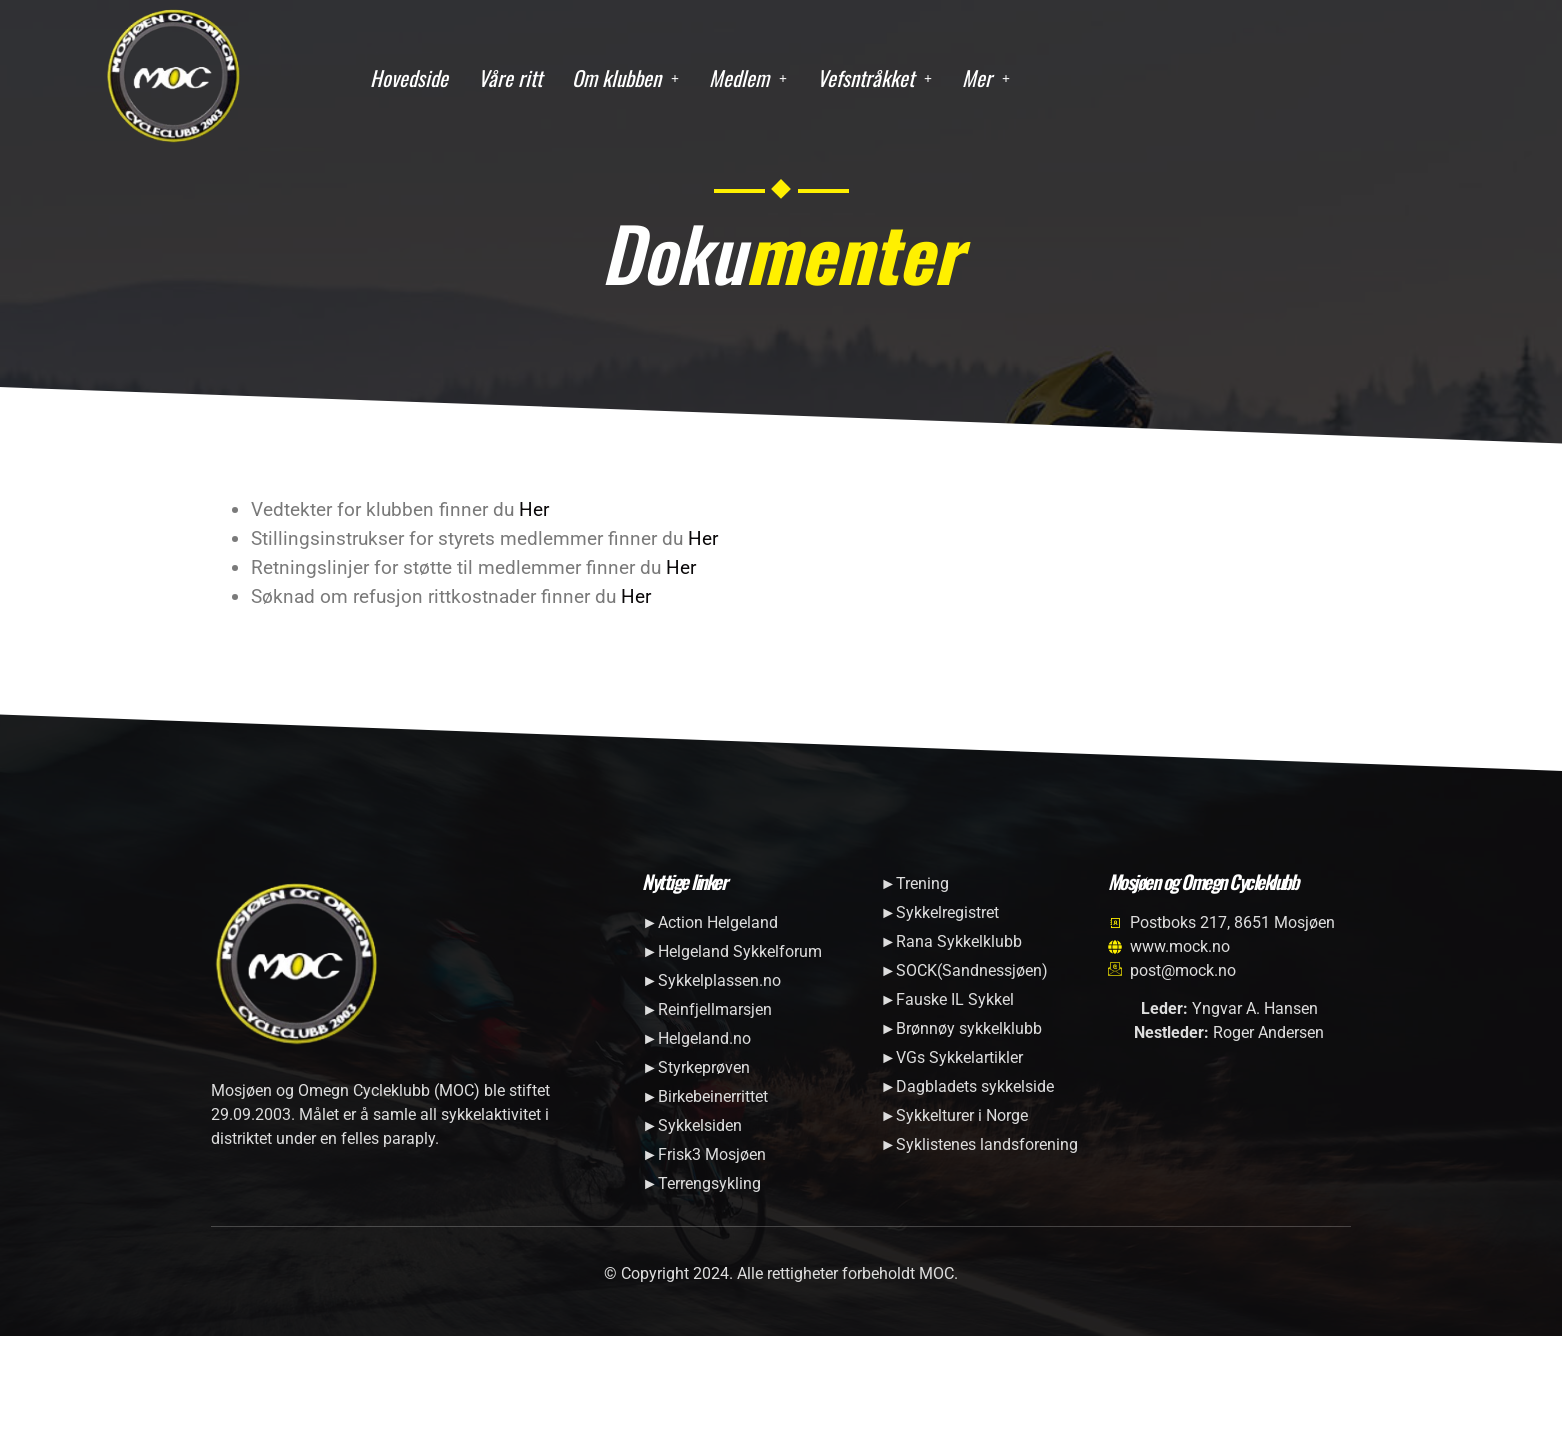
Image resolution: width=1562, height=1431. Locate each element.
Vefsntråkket (874, 77)
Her (534, 509)
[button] (625, 78)
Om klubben (625, 77)
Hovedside (409, 77)
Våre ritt (510, 77)
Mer (986, 77)
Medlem (748, 77)
